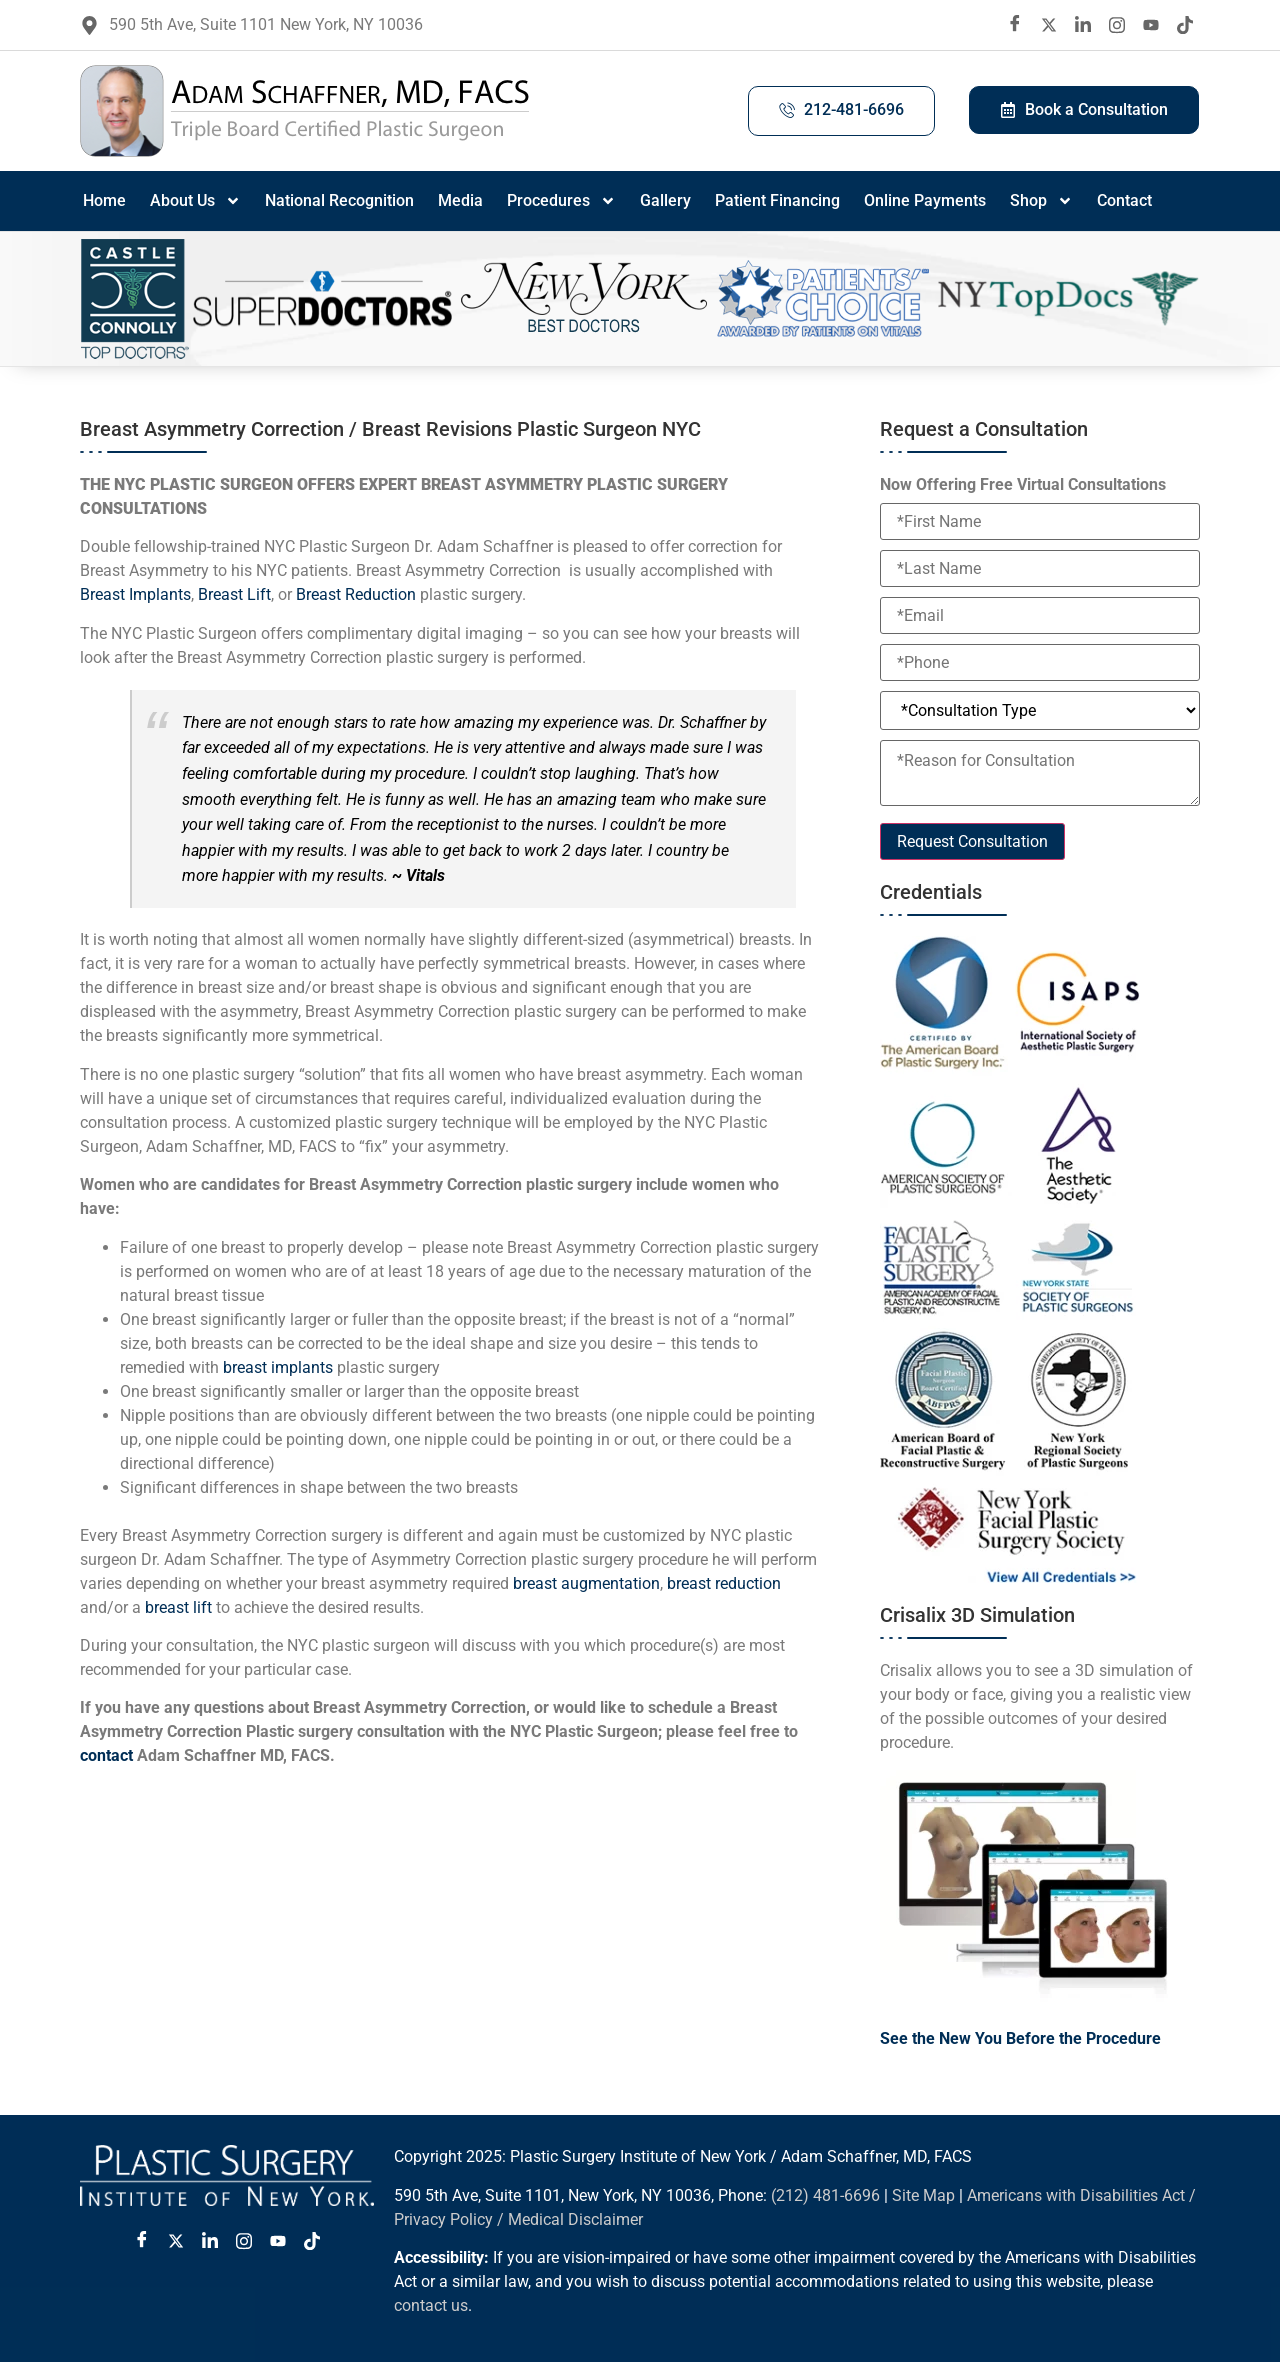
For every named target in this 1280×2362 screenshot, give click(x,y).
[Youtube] (1151, 25)
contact (106, 1755)
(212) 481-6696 (825, 2195)
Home (104, 200)
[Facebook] (1015, 25)
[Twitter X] (176, 2241)
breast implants (278, 1367)
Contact (1124, 200)
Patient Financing (777, 200)
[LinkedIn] (1083, 25)
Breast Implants (135, 594)
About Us (195, 201)
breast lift (180, 1607)
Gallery (665, 200)
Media (460, 200)
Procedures (561, 201)
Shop (1041, 201)
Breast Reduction (356, 594)
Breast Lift (234, 594)
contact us (431, 2305)
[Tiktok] (1185, 25)
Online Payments (925, 200)
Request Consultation (972, 841)
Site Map (923, 2195)
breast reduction (724, 1583)
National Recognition (339, 200)
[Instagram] (1117, 25)
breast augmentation (586, 1583)
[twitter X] (1049, 25)
